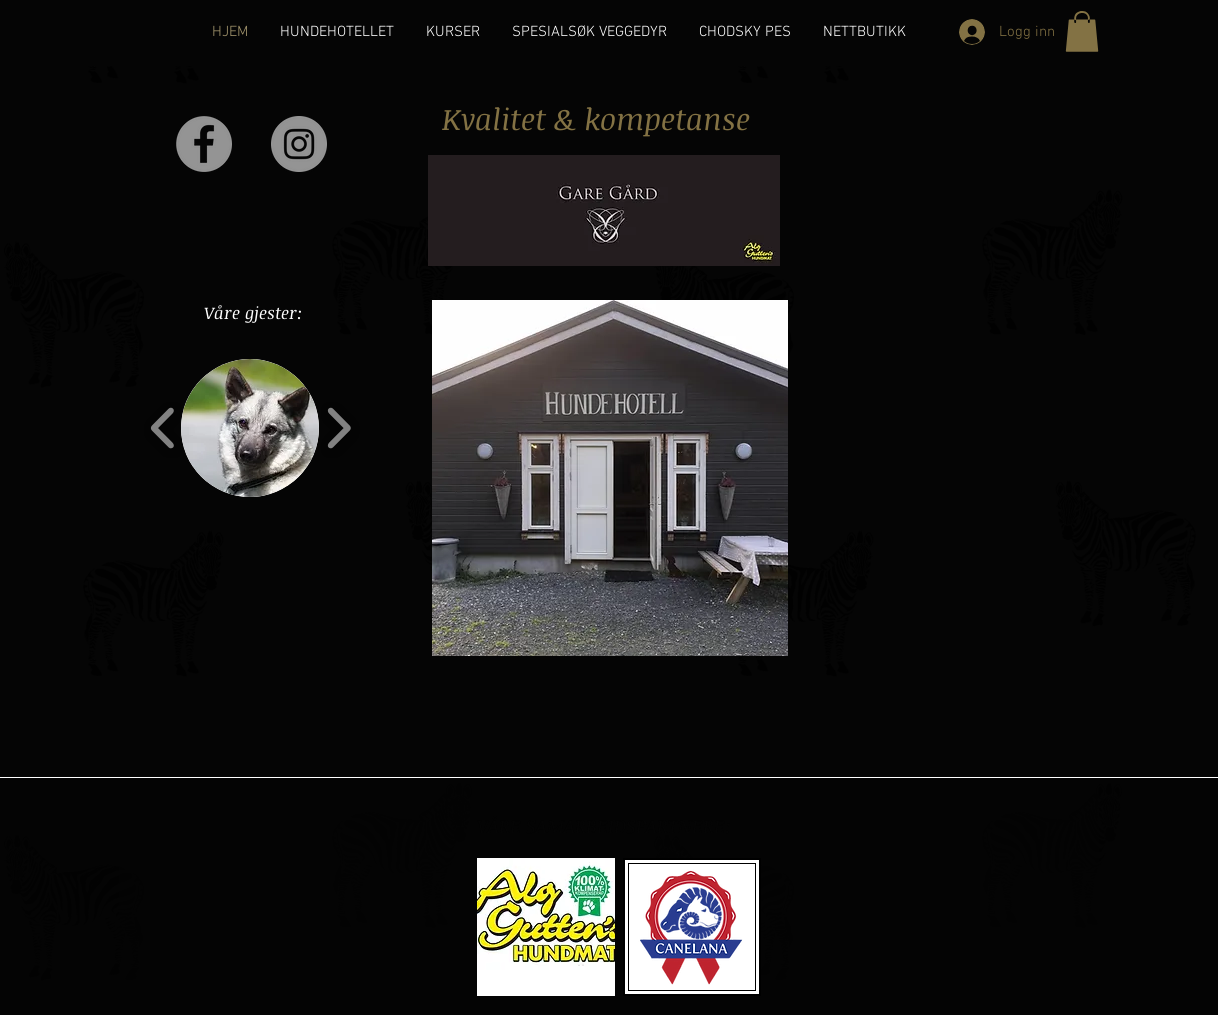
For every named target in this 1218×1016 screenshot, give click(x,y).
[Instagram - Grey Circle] (299, 144)
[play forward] (338, 427)
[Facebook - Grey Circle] (204, 144)
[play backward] (163, 427)
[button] (1082, 31)
